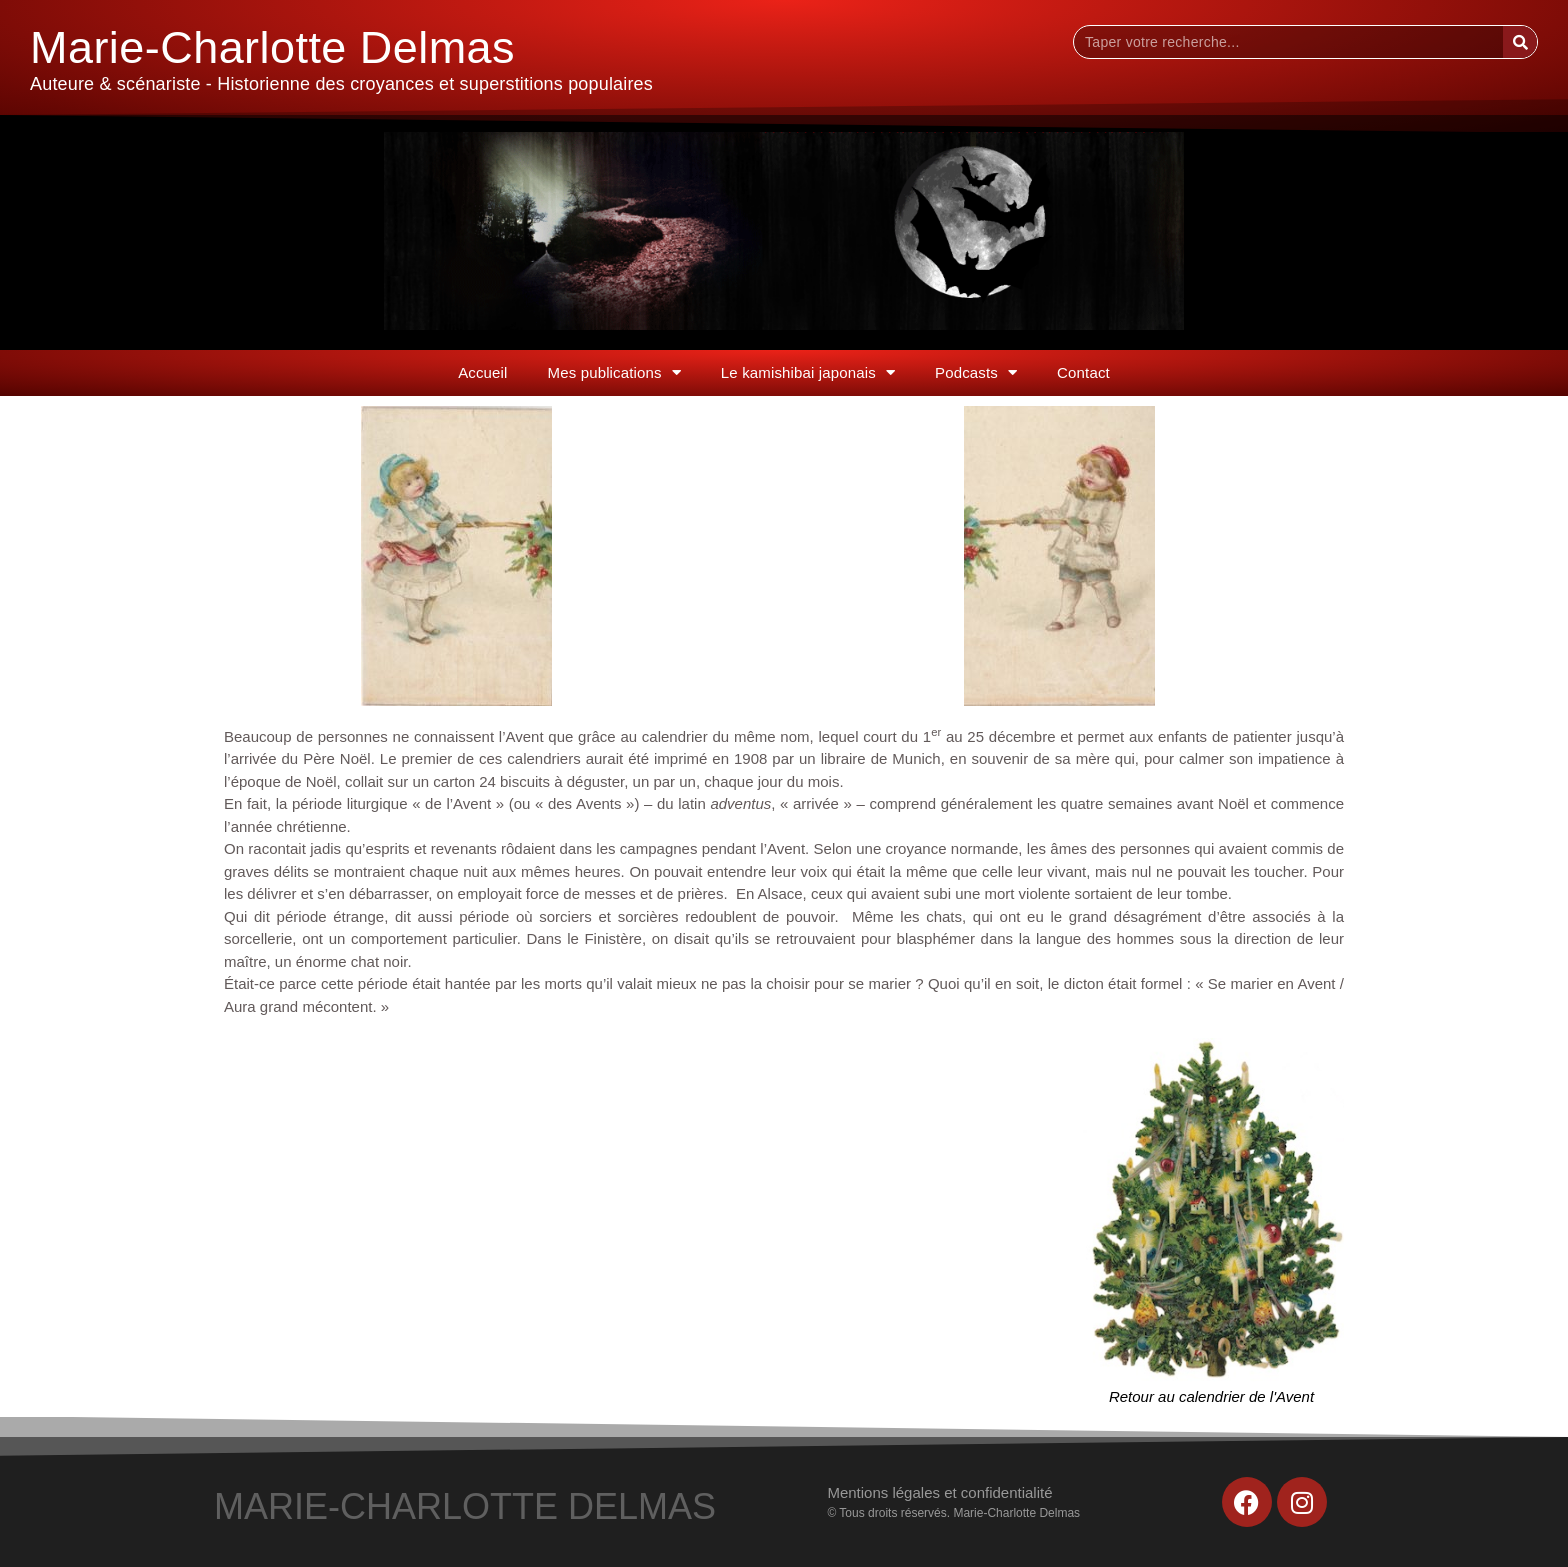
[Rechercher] (1520, 42)
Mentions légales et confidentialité (939, 1492)
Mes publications (614, 372)
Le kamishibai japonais (808, 372)
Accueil (482, 372)
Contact (1083, 372)
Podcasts (976, 372)
